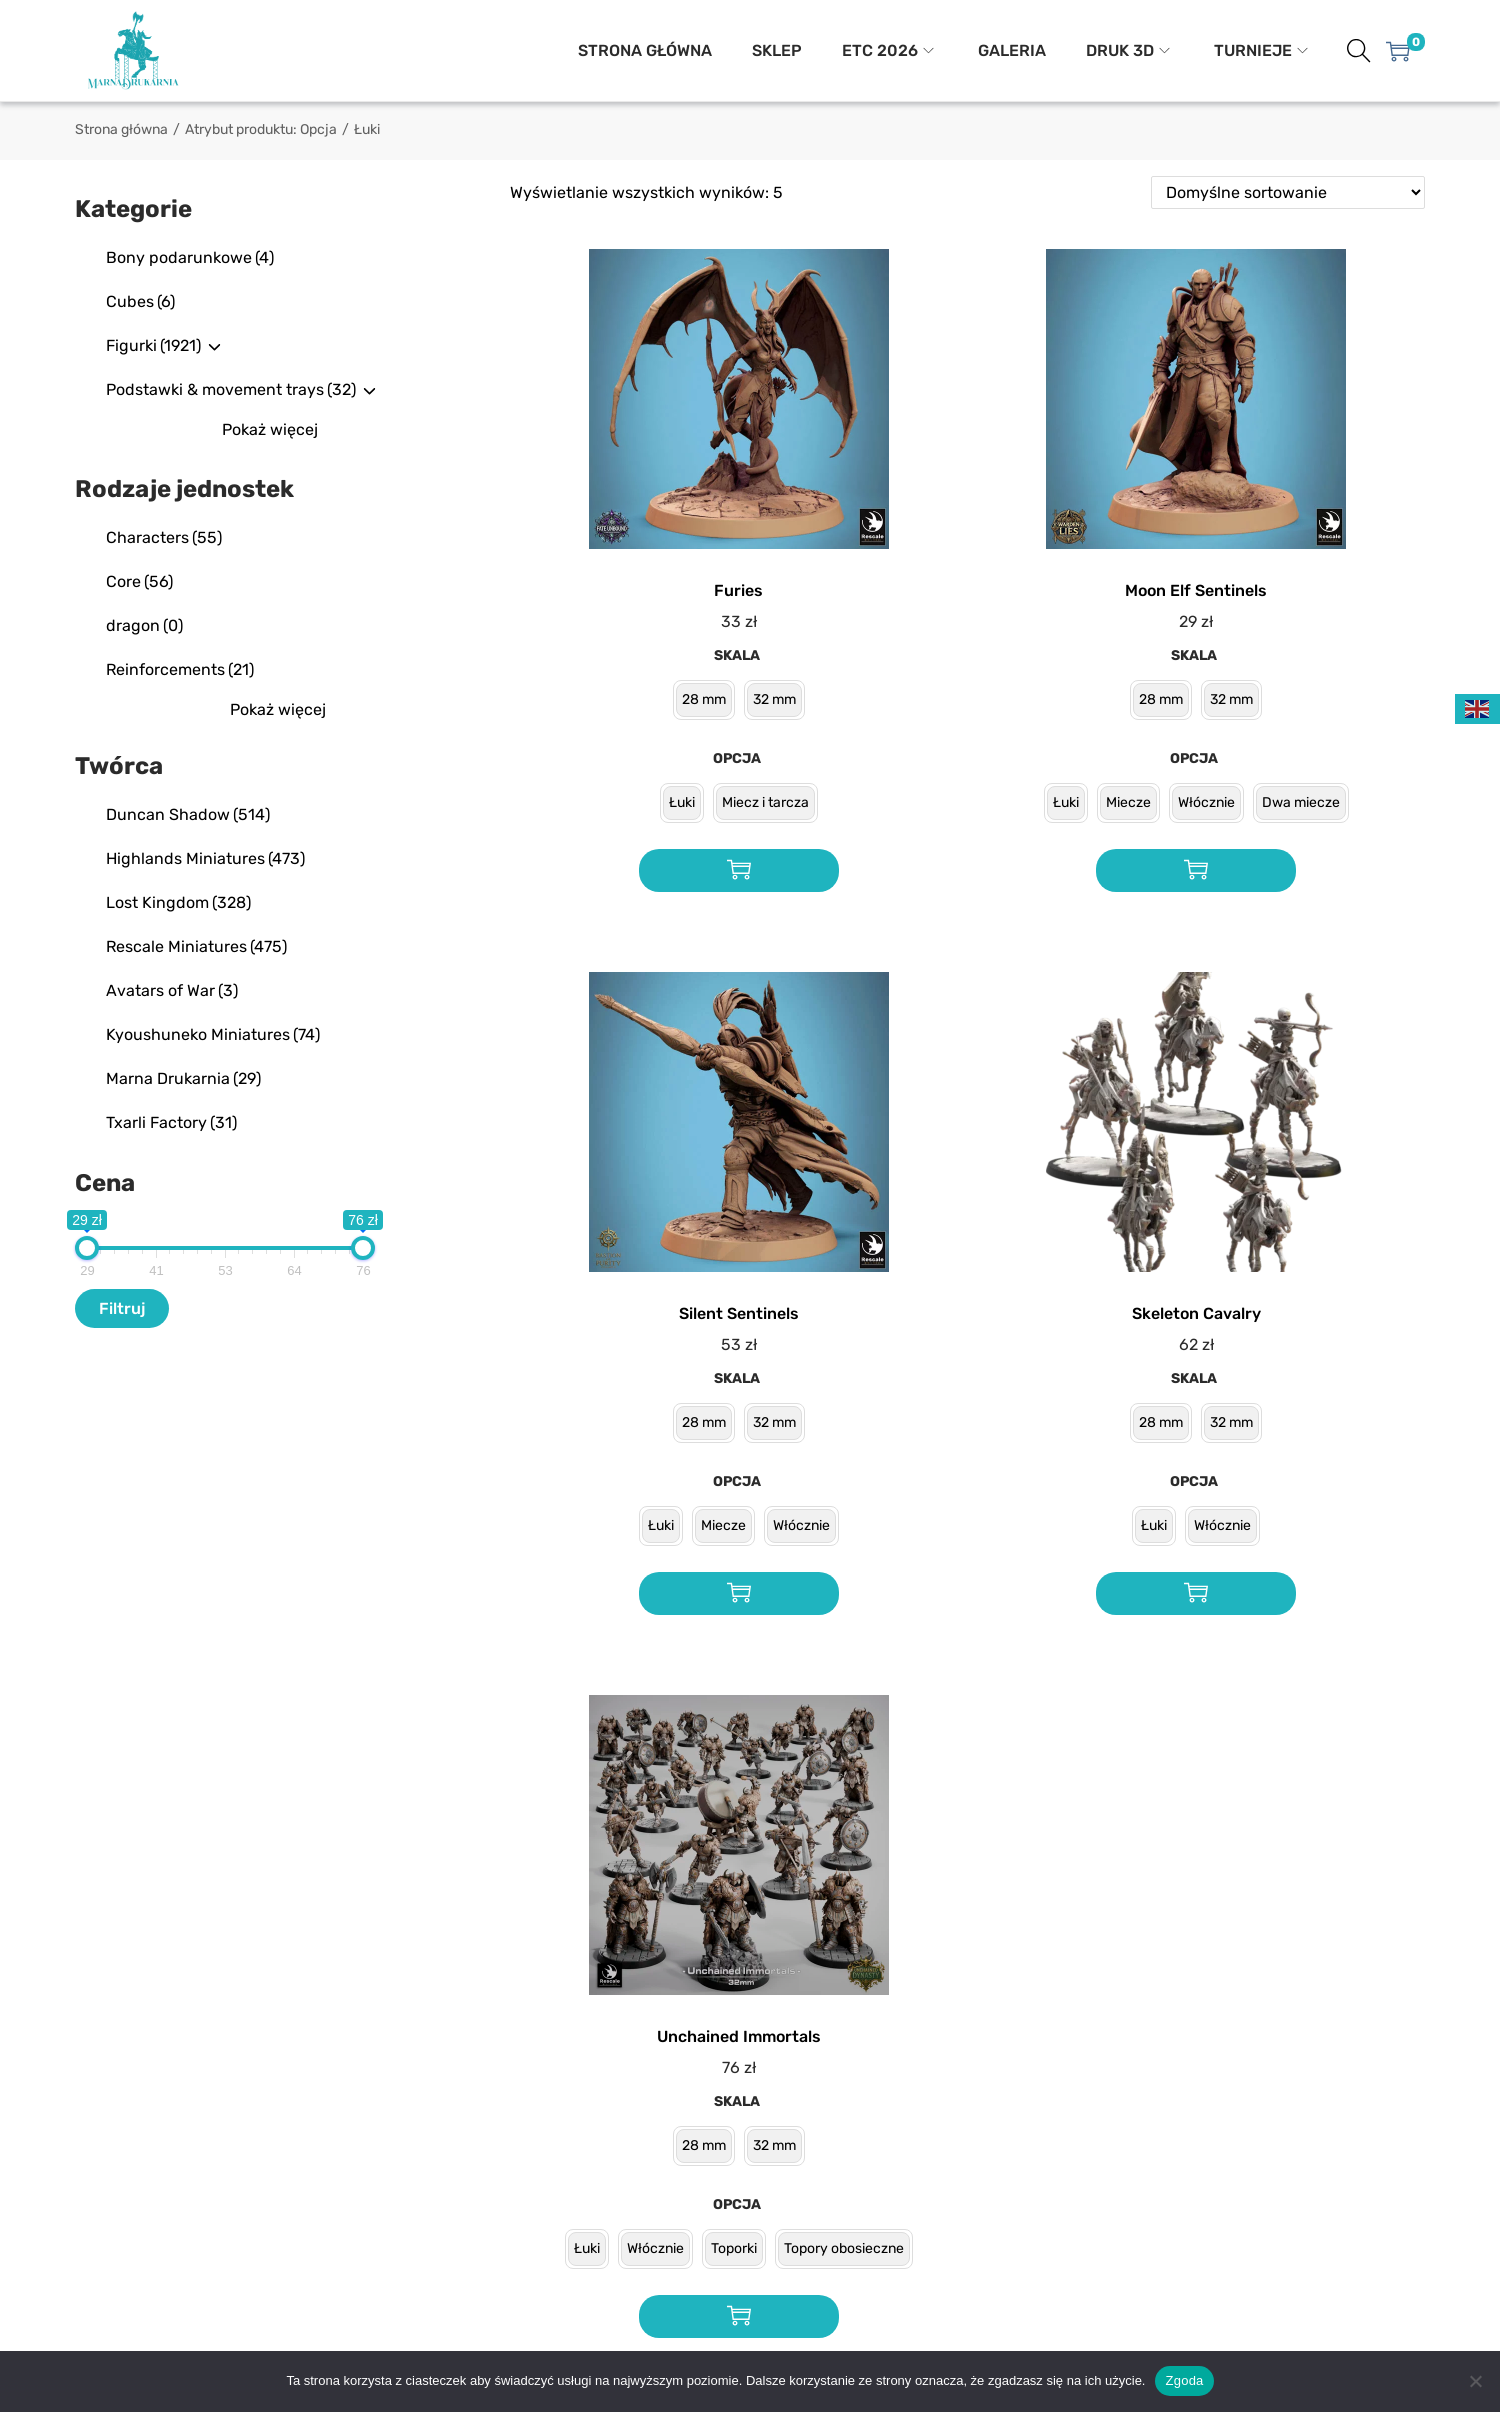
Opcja (737, 758)
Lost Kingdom (178, 902)
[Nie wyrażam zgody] (1475, 2381)
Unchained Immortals (739, 2036)
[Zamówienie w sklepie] (1288, 192)
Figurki (153, 345)
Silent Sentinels (739, 1313)
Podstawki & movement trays (231, 389)
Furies (738, 590)
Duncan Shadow (188, 814)
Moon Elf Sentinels (1196, 590)
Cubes (140, 301)
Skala (737, 655)
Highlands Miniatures (205, 858)
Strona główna (121, 129)
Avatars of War (172, 990)
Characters (164, 537)
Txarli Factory (171, 1122)
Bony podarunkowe (190, 257)
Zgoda (1184, 2380)
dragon (144, 625)
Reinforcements (180, 669)
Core (139, 581)
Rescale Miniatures (196, 946)
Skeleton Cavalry (1196, 1313)
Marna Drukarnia (183, 1078)
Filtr (115, 1308)
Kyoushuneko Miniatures (213, 1034)
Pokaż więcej (270, 429)
